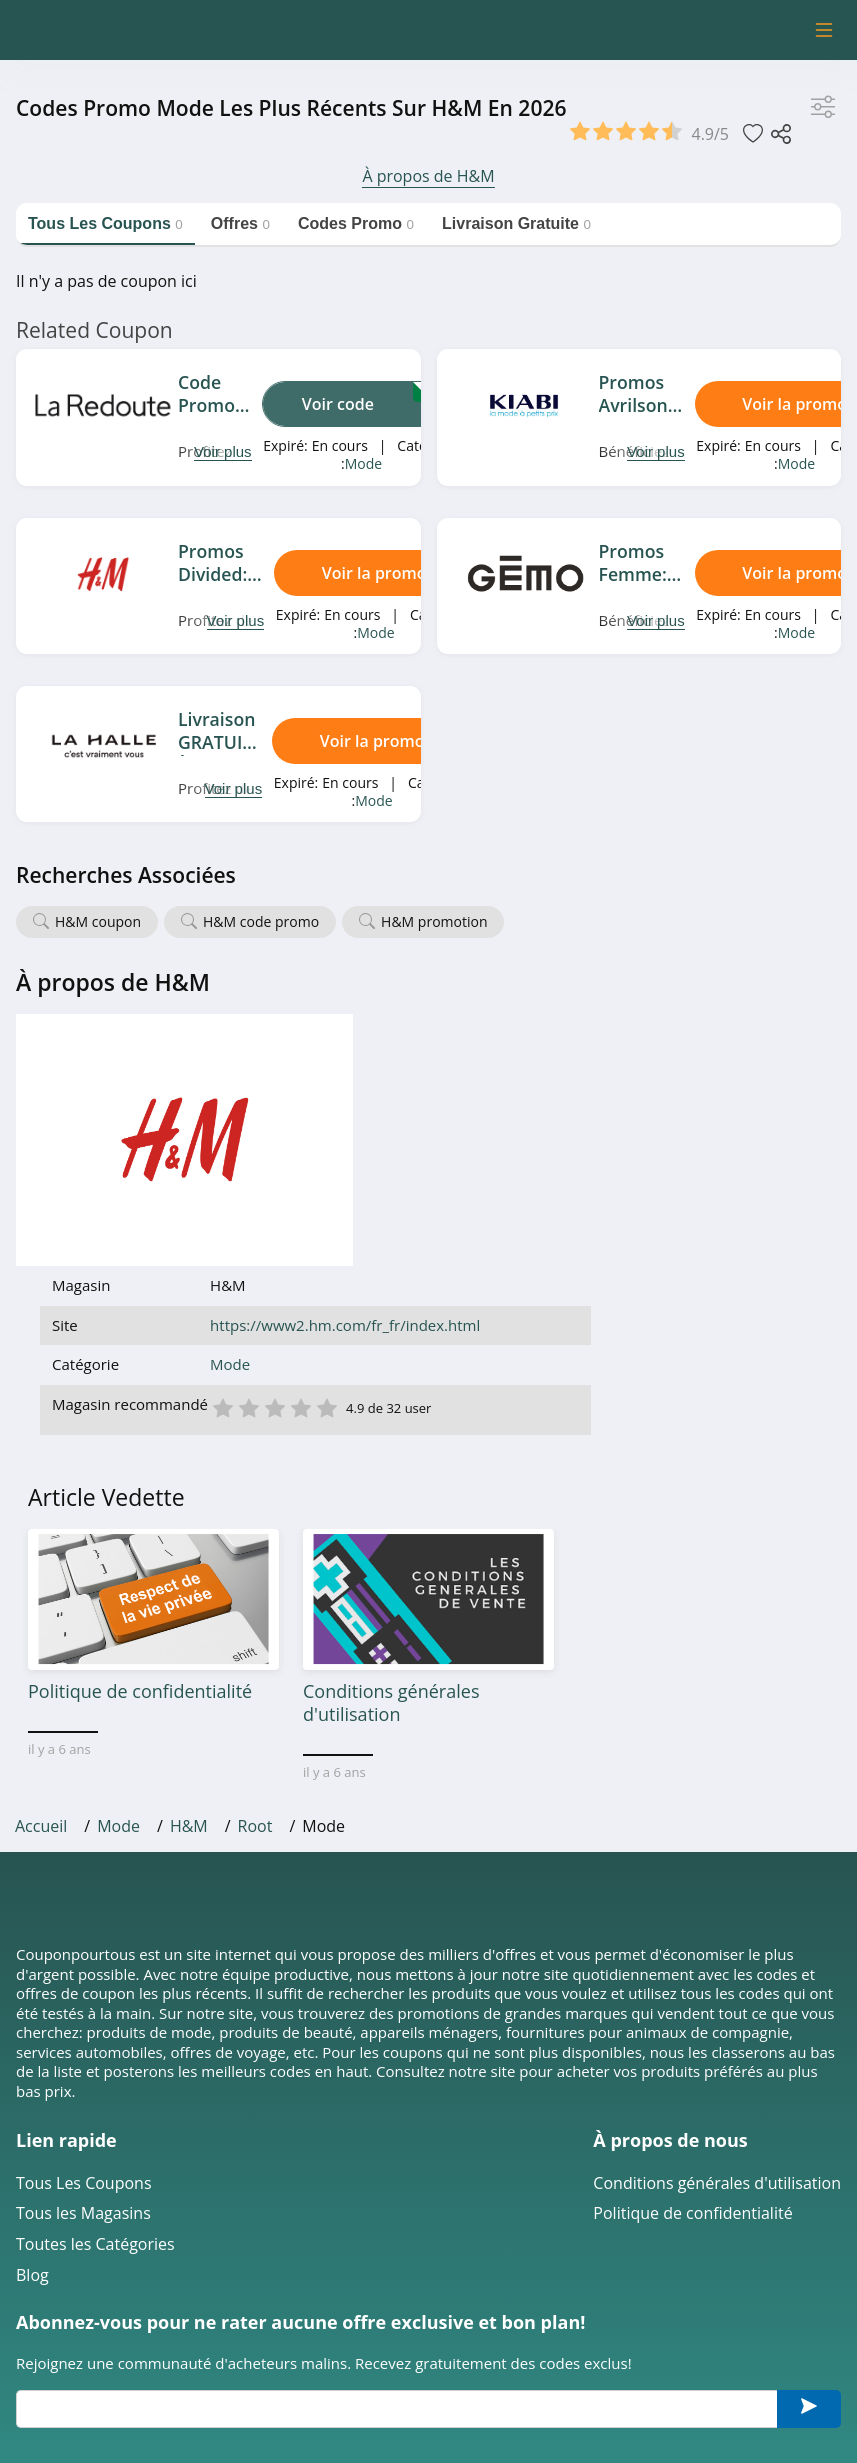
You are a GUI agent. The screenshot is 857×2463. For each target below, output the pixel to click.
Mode (363, 463)
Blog (32, 2041)
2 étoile (498, 1154)
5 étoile (576, 1154)
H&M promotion (434, 921)
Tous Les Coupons (84, 1949)
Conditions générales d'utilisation (717, 1949)
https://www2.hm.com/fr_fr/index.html (595, 1072)
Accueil (41, 1593)
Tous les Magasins (83, 1980)
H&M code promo (261, 921)
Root (255, 1593)
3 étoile (524, 1154)
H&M (189, 1593)
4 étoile (550, 1154)
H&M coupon (98, 921)
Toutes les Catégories (95, 2011)
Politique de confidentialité (692, 1980)
